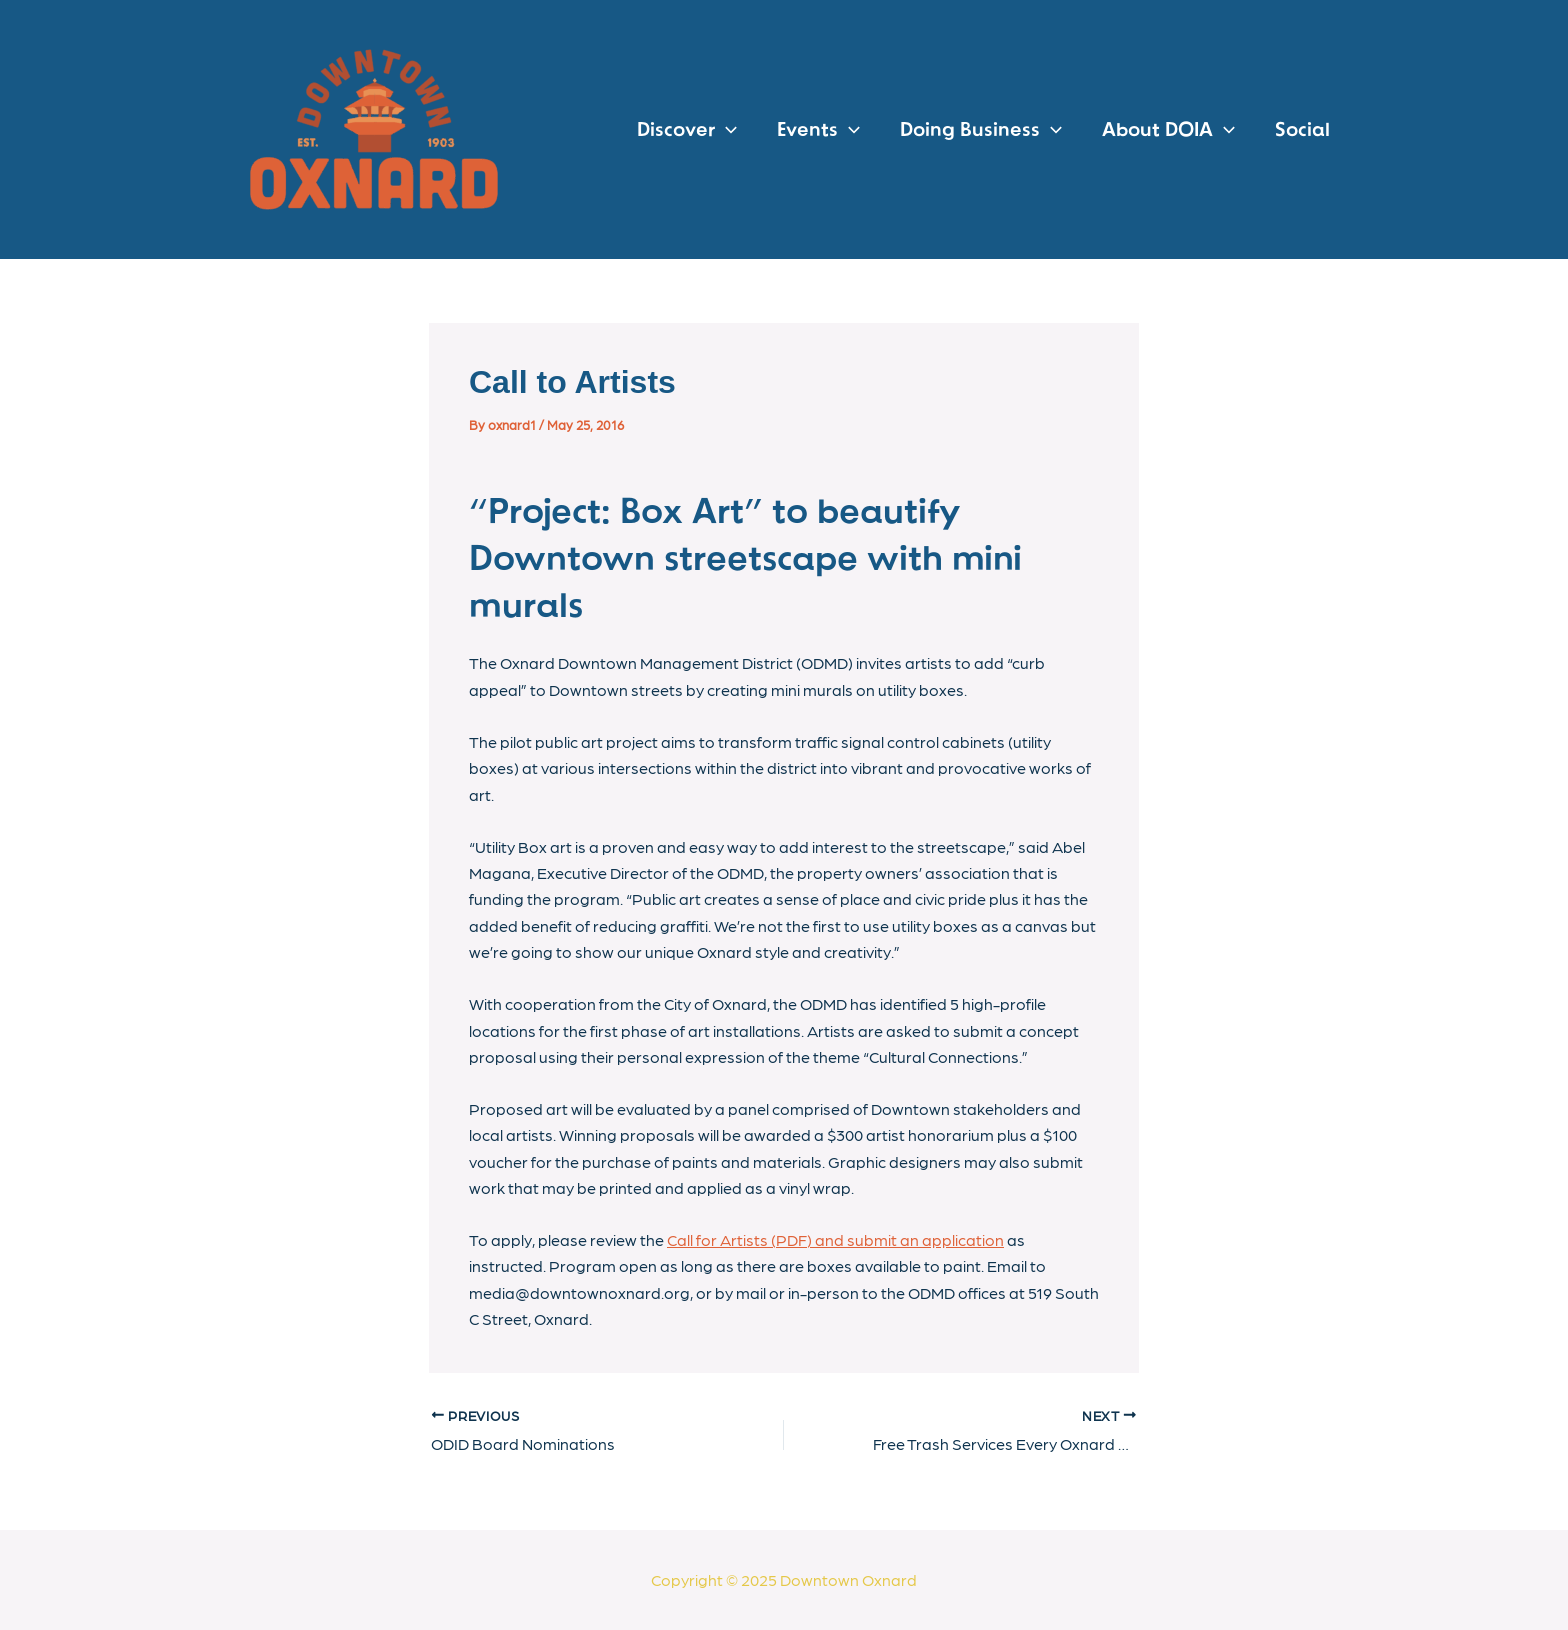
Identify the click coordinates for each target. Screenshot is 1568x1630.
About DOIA (1168, 130)
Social (1302, 130)
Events (818, 130)
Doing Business (981, 130)
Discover (687, 130)
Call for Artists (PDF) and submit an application (835, 1239)
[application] (726, 130)
